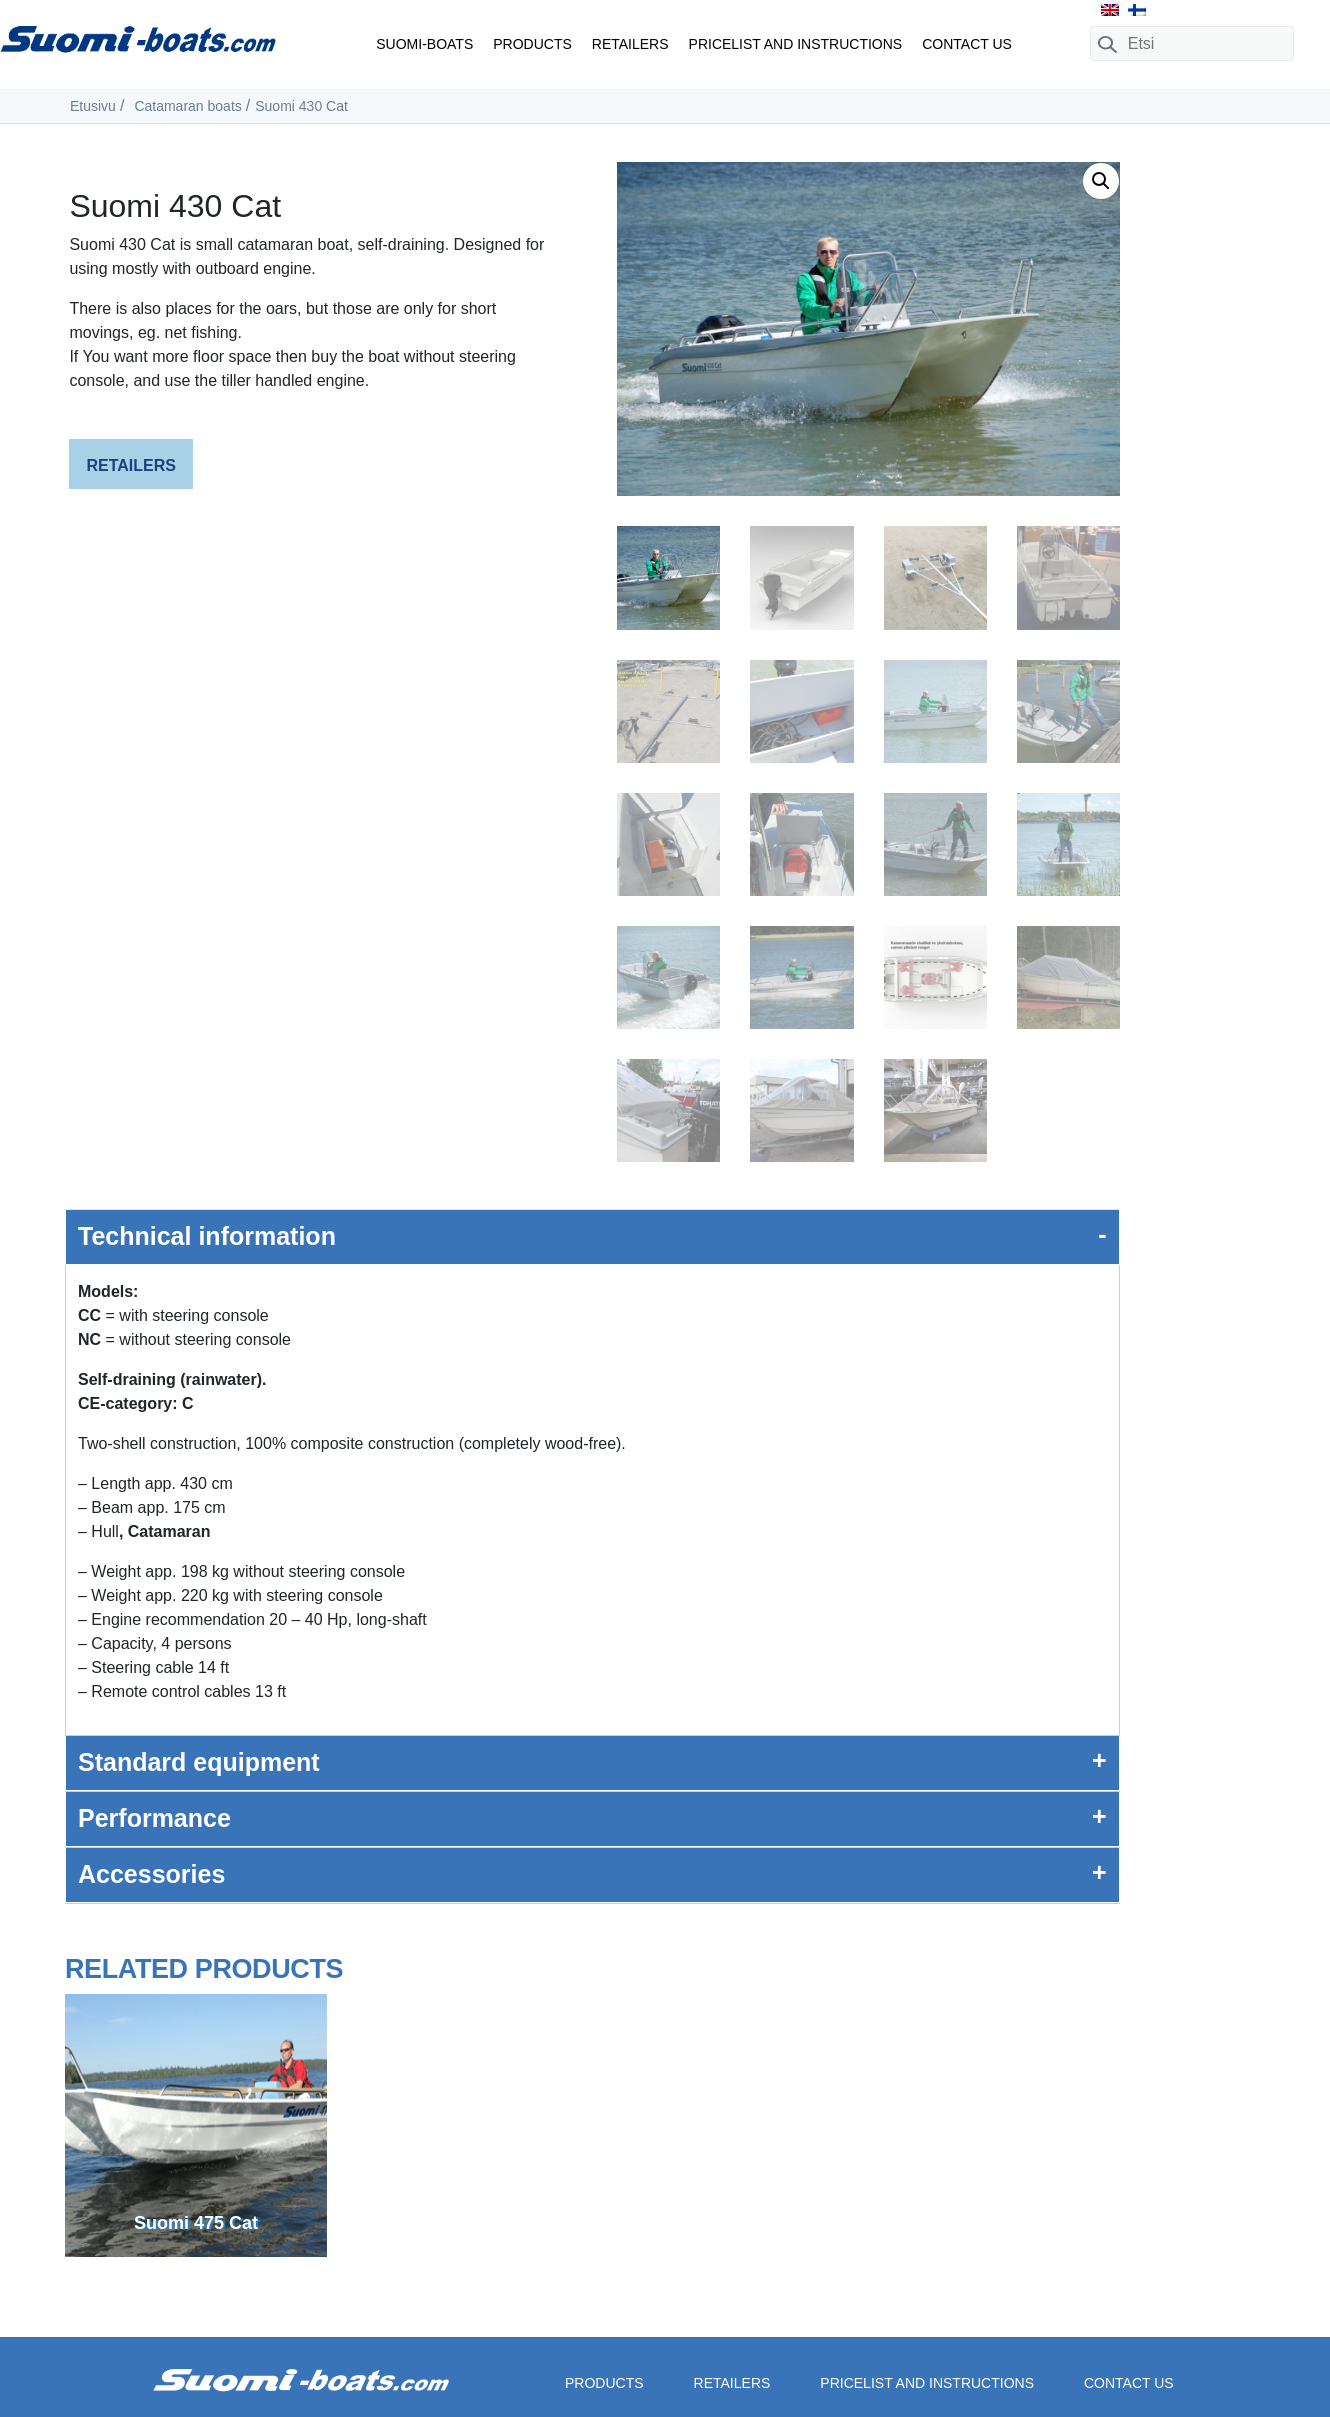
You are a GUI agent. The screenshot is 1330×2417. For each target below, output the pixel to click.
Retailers (630, 44)
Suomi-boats (424, 44)
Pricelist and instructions (796, 44)
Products (532, 44)
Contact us (967, 44)
